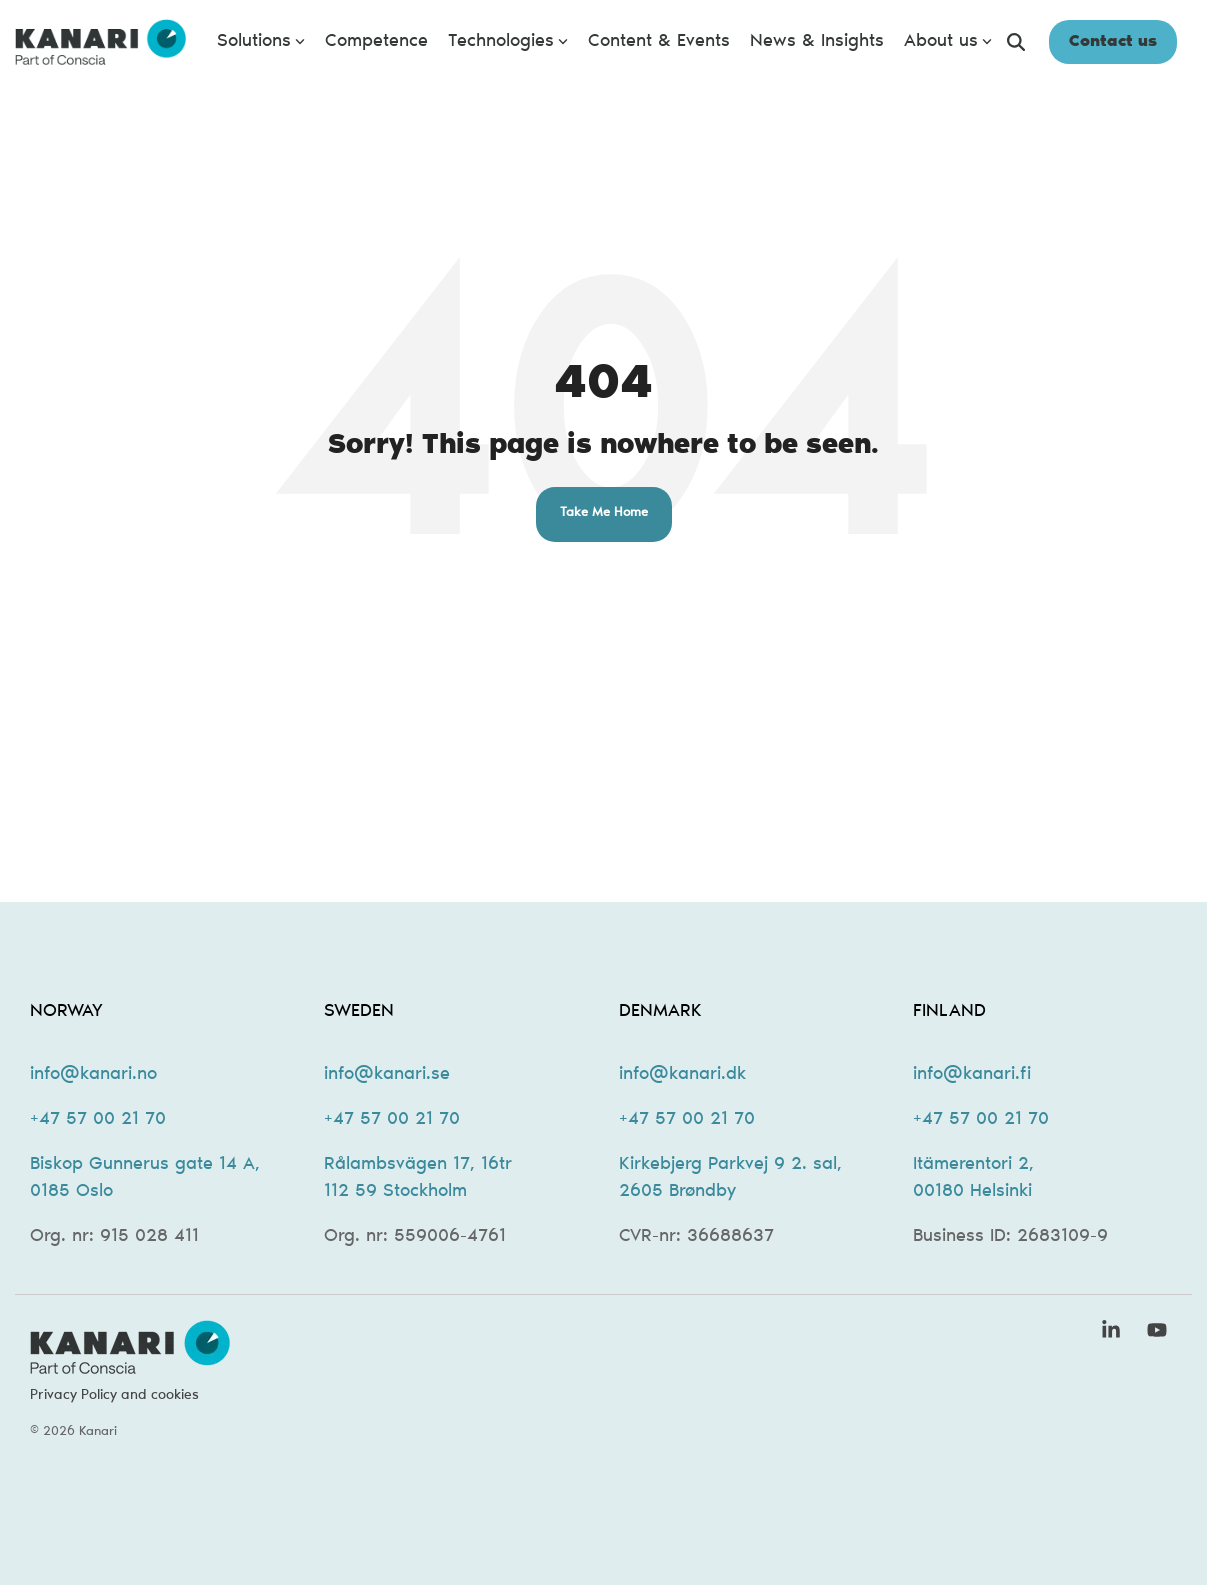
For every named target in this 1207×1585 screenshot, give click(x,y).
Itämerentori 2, (973, 1165)
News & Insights (817, 42)
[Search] (1016, 42)
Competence (376, 42)
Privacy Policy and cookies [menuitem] (114, 1396)
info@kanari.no (93, 1075)
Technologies (508, 42)
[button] (1114, 1333)
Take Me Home (604, 513)
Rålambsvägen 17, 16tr (418, 1165)
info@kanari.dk (682, 1075)
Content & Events (659, 42)
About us (948, 42)
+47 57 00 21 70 (98, 1120)
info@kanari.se (387, 1075)
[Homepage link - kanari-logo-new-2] (130, 1364)
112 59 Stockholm (395, 1192)
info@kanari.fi (972, 1075)
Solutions (261, 42)
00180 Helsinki (972, 1192)
